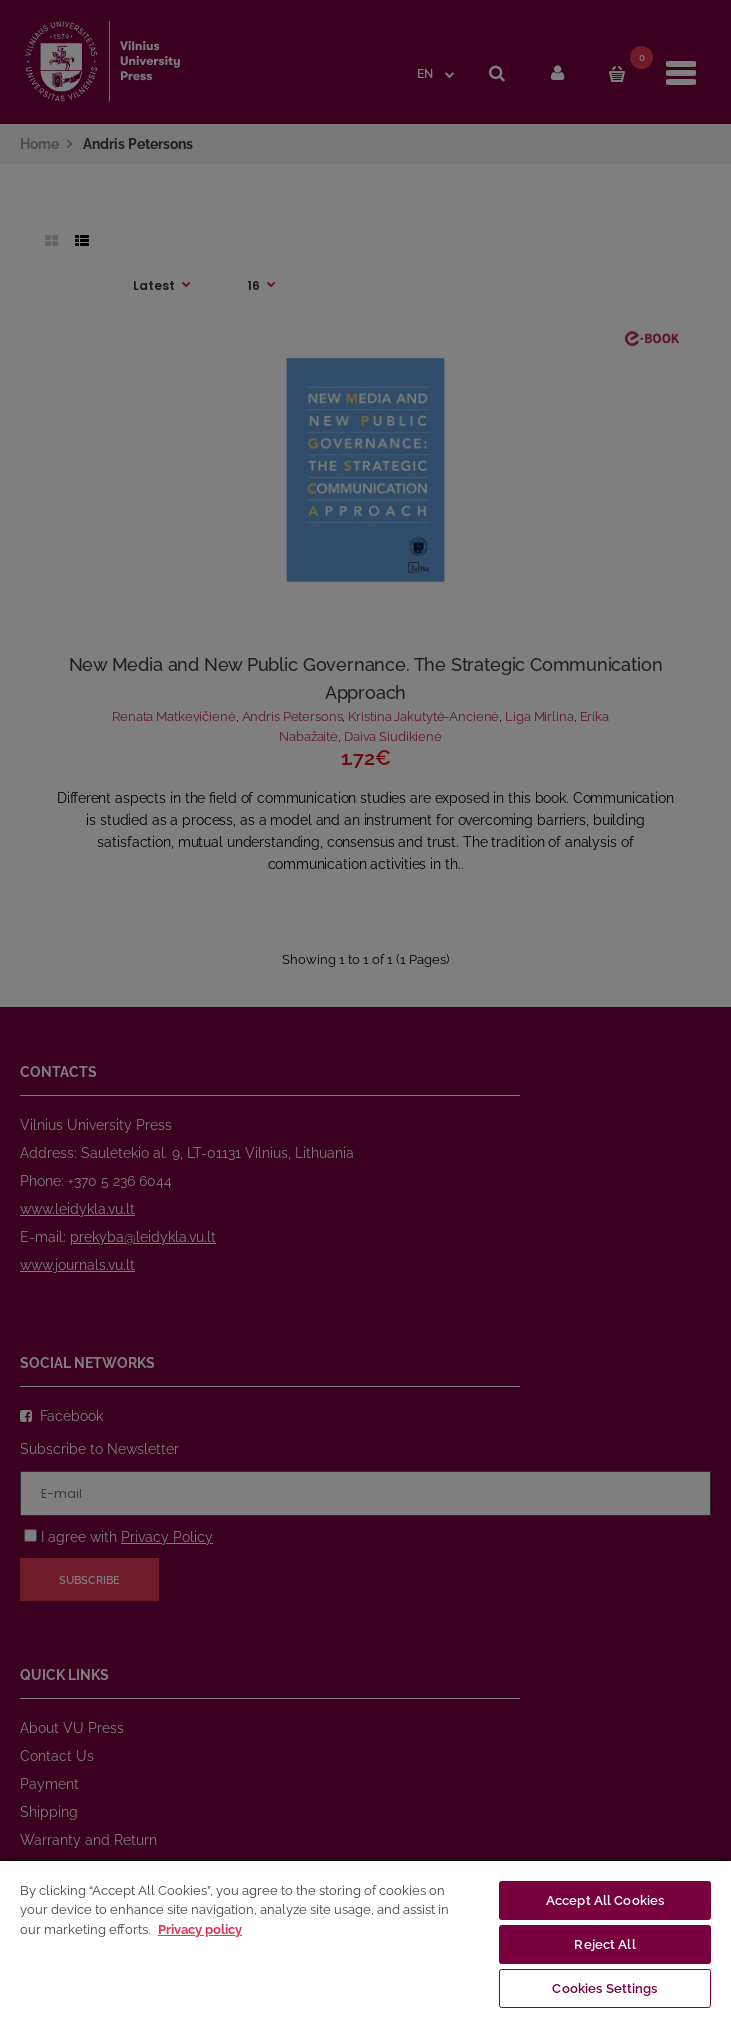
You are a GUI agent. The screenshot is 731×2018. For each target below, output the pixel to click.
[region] (365, 1938)
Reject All (604, 1944)
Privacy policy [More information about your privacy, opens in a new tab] (200, 1929)
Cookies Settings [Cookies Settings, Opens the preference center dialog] (604, 1988)
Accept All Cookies (605, 1900)
